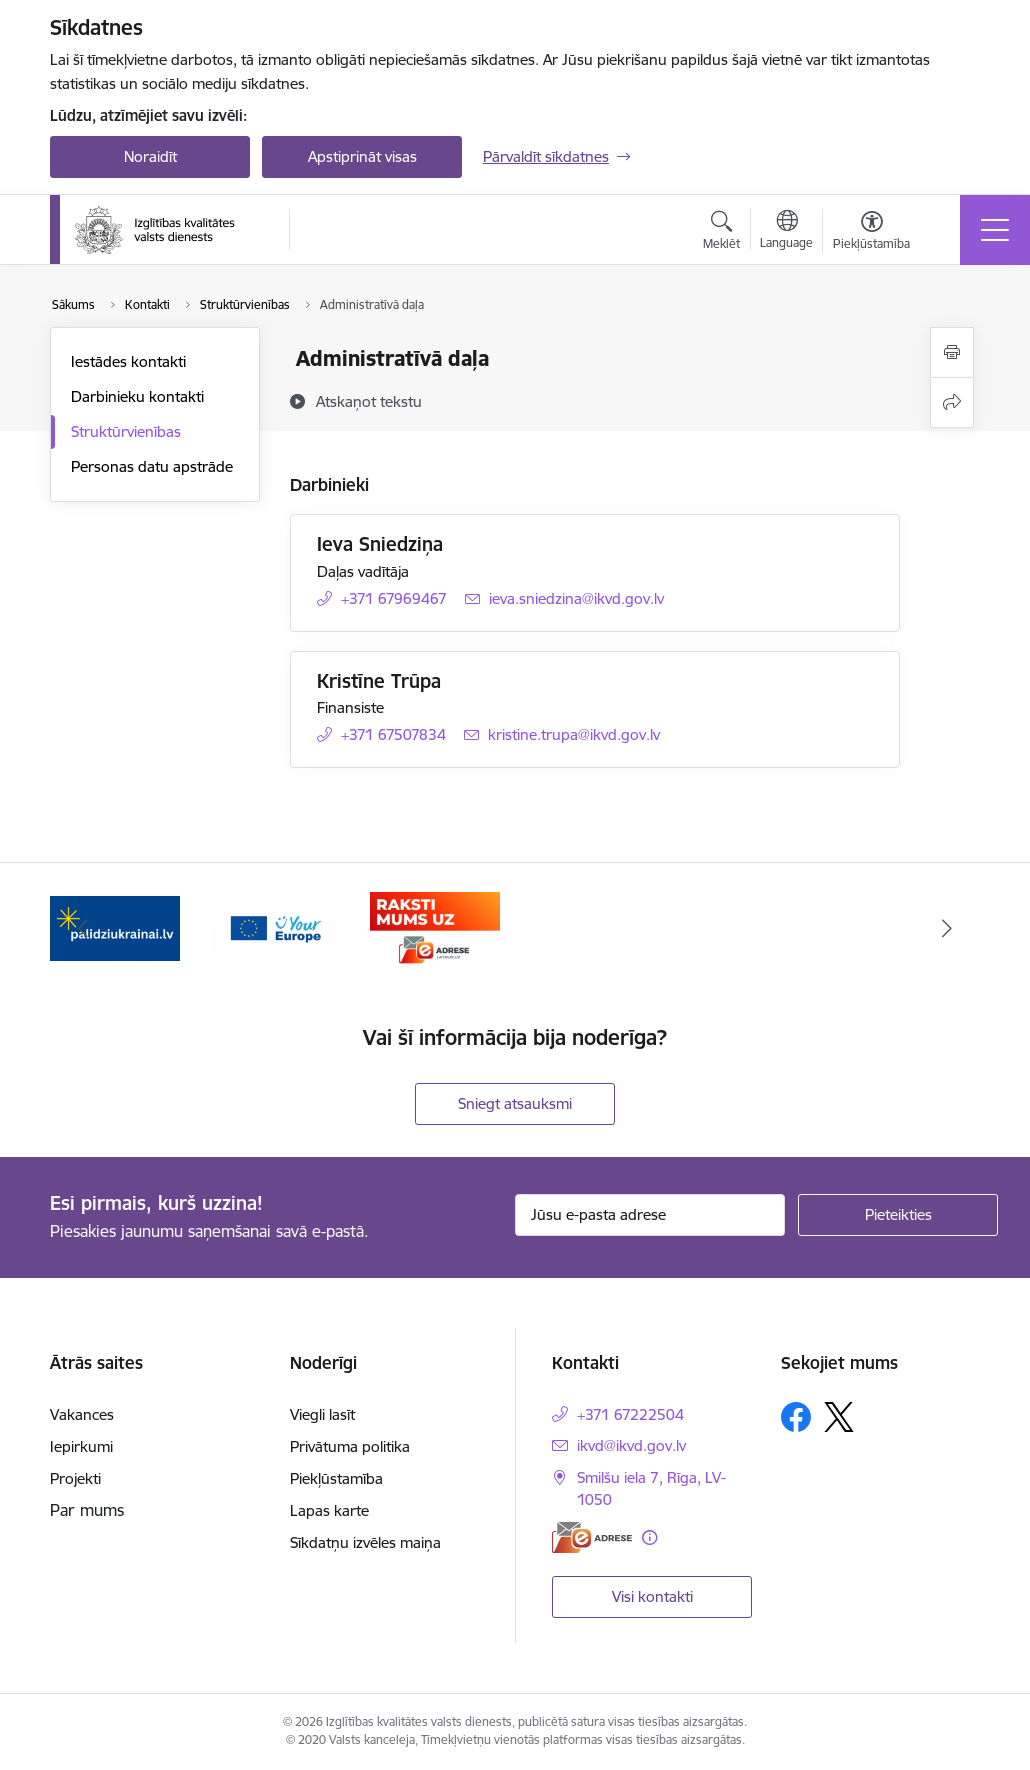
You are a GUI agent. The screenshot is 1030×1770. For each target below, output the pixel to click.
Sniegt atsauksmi (515, 1103)
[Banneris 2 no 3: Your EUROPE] (275, 926)
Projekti (75, 1478)
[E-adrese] (592, 1537)
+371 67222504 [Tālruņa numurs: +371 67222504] (630, 1414)
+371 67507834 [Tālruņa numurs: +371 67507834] (393, 734)
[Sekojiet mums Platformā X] (839, 1417)
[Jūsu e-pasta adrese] (650, 1215)
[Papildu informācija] (649, 1537)
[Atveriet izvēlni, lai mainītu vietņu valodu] (786, 232)
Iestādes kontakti (128, 361)
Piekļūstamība (336, 1478)
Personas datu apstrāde (152, 466)
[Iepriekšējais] (83, 928)
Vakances (82, 1414)
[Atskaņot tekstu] (369, 401)
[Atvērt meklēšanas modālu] (721, 233)
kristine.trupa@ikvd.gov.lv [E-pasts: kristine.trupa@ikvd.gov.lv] (574, 734)
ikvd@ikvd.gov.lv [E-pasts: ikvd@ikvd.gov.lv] (631, 1445)
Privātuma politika (350, 1446)
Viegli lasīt (322, 1414)
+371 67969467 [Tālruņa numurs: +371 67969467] (394, 598)
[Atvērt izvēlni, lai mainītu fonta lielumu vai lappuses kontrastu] (871, 233)
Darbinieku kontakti (137, 396)
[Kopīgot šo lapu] (952, 402)
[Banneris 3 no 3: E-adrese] (435, 926)
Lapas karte (329, 1510)
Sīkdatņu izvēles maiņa (365, 1542)
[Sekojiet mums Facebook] (796, 1417)
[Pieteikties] (898, 1215)
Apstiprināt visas (362, 156)
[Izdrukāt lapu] (952, 352)
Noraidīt (150, 156)
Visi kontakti (652, 1596)
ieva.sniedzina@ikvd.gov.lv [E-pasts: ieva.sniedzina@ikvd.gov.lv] (576, 598)
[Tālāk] (947, 928)
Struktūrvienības (126, 431)
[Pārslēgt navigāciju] (995, 230)
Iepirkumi (81, 1446)
